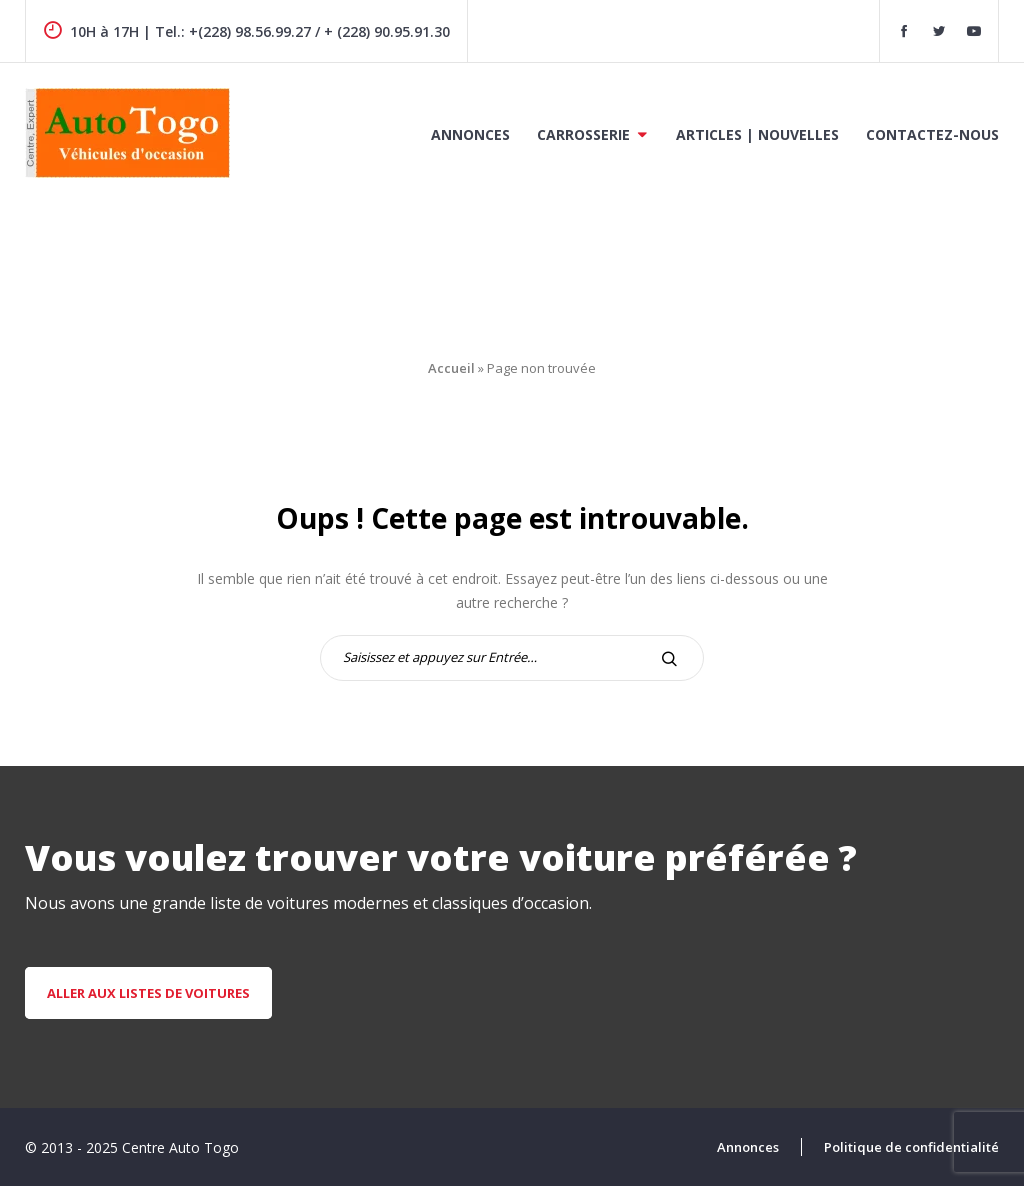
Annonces (470, 134)
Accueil (451, 368)
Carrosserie (583, 134)
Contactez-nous (932, 134)
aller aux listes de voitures (148, 993)
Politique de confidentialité (911, 1147)
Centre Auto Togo (180, 1147)
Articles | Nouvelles (757, 134)
